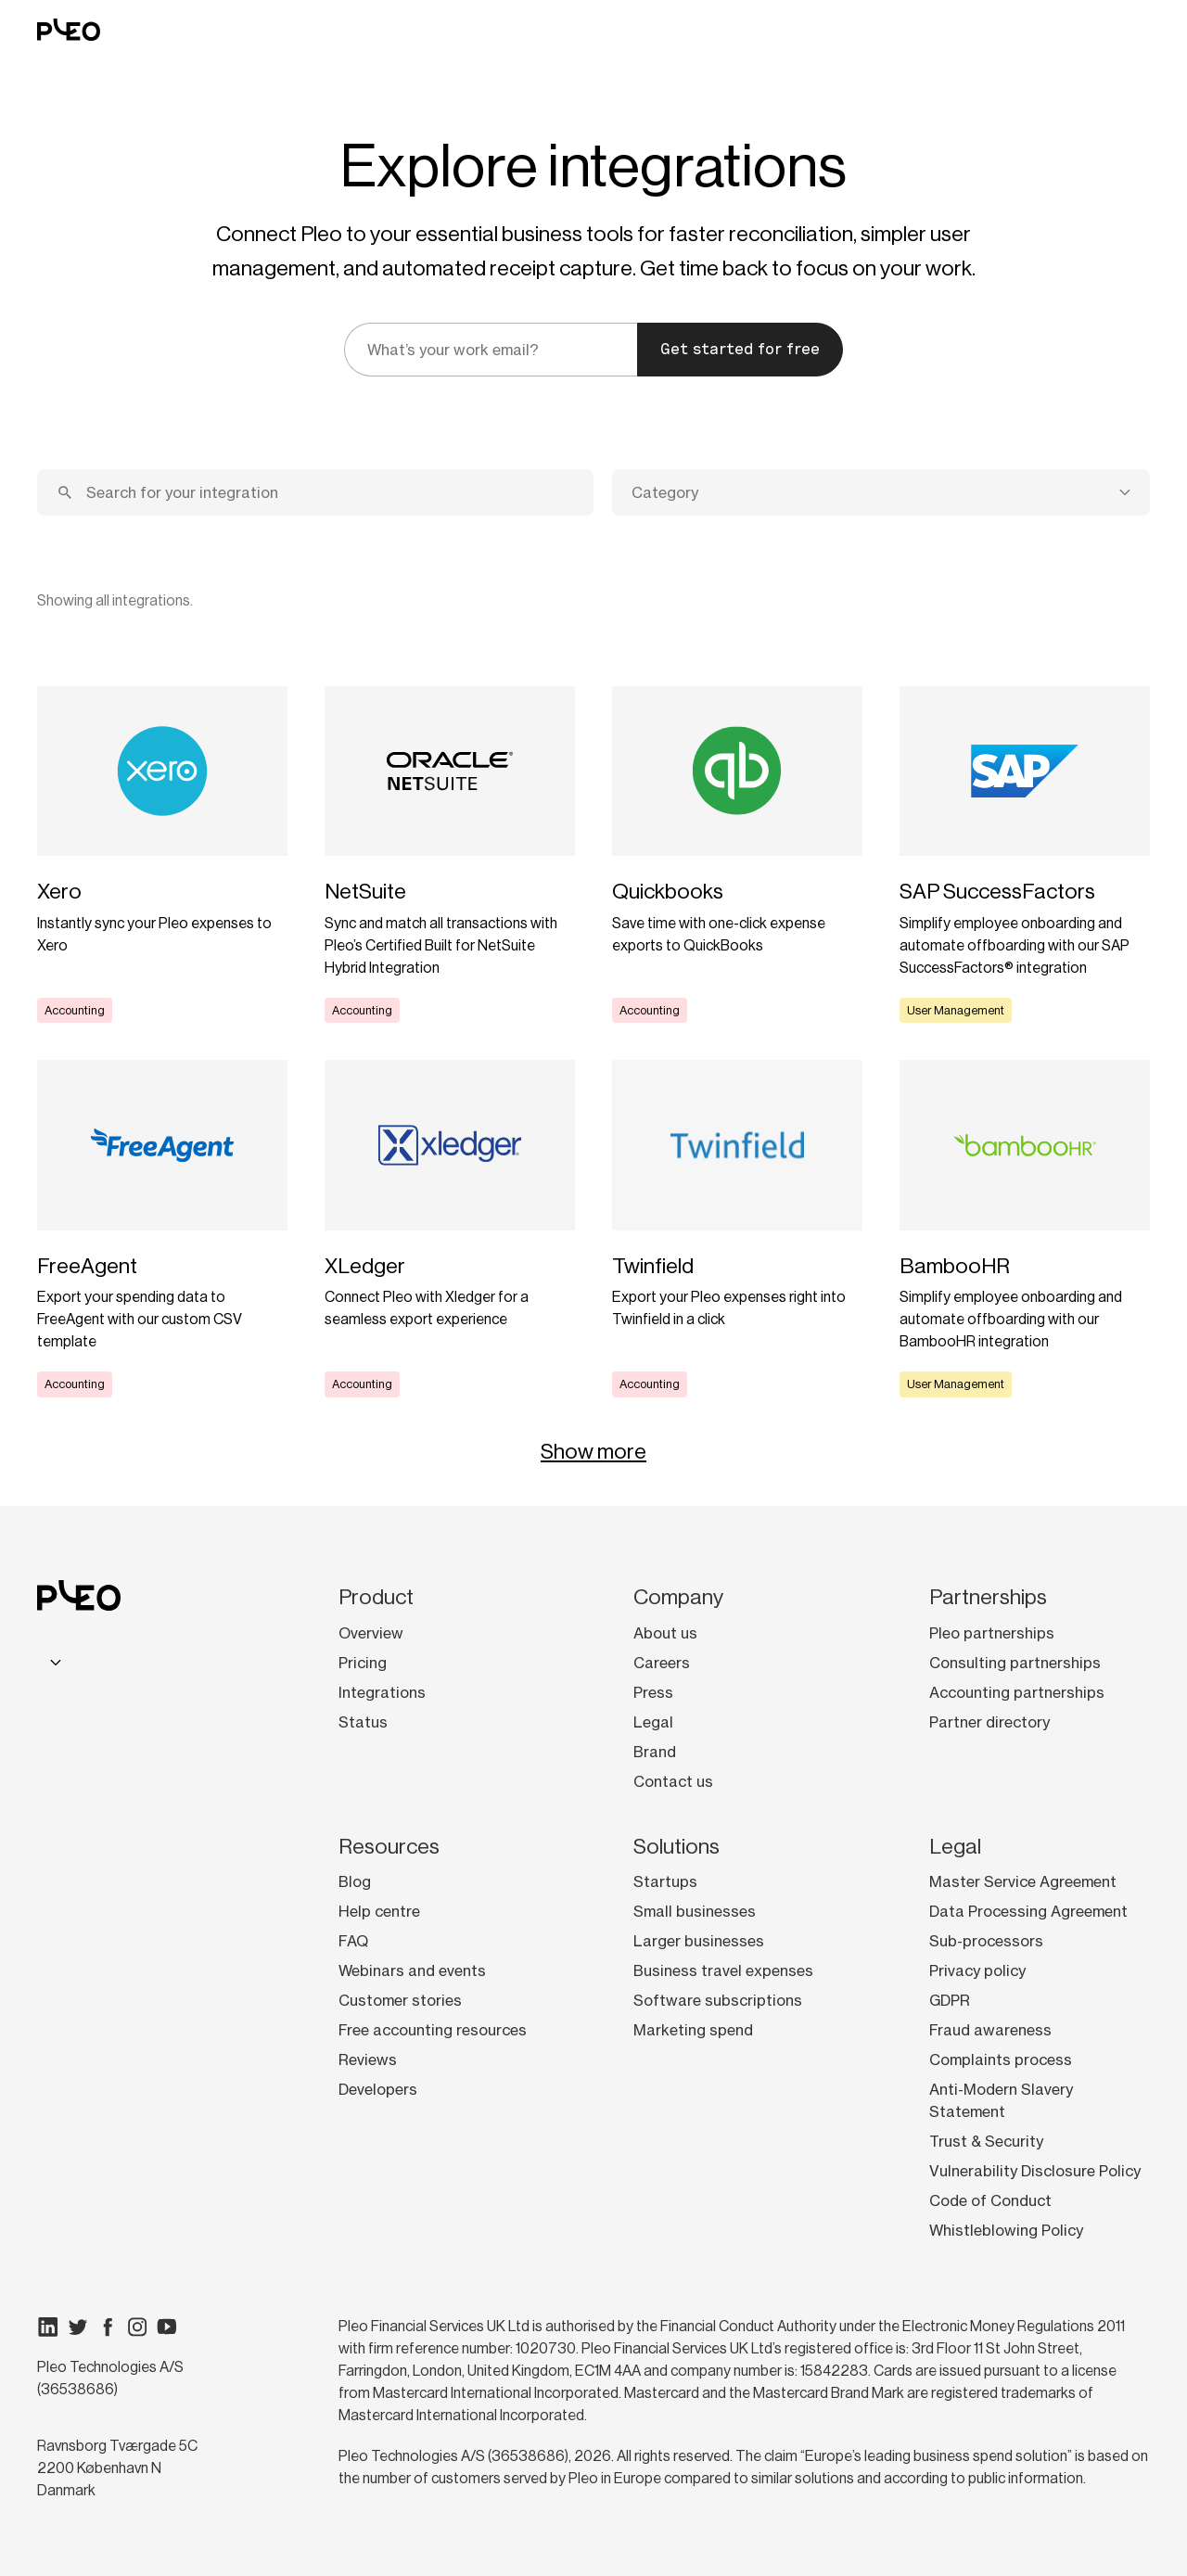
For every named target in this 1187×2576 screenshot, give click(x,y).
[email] (490, 349)
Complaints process (1000, 2059)
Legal (653, 1722)
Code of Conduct (990, 2200)
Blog (354, 1881)
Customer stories (400, 2000)
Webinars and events (412, 1970)
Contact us (673, 1781)
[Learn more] (162, 855)
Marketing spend (693, 2030)
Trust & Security (986, 2141)
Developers (377, 2089)
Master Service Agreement (1023, 1881)
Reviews (367, 2059)
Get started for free (740, 349)
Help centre (379, 1911)
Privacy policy (977, 1970)
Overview (370, 1633)
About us (665, 1633)
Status (363, 1722)
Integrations (382, 1692)
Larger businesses (698, 1941)
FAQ (353, 1941)
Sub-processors (986, 1941)
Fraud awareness (990, 2030)
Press (653, 1692)
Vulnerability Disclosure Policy (1035, 2171)
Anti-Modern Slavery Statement (1001, 2100)
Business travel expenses (723, 1970)
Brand (654, 1751)
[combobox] (881, 492)
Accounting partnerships (1016, 1692)
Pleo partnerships (991, 1633)
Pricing (362, 1662)
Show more (593, 1451)
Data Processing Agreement (1028, 1911)
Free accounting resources (432, 2030)
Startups (665, 1881)
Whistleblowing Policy (1006, 2230)
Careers (661, 1662)
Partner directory (989, 1722)
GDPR (949, 2000)
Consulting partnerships (1015, 1662)
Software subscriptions (717, 2000)
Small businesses (694, 1911)
